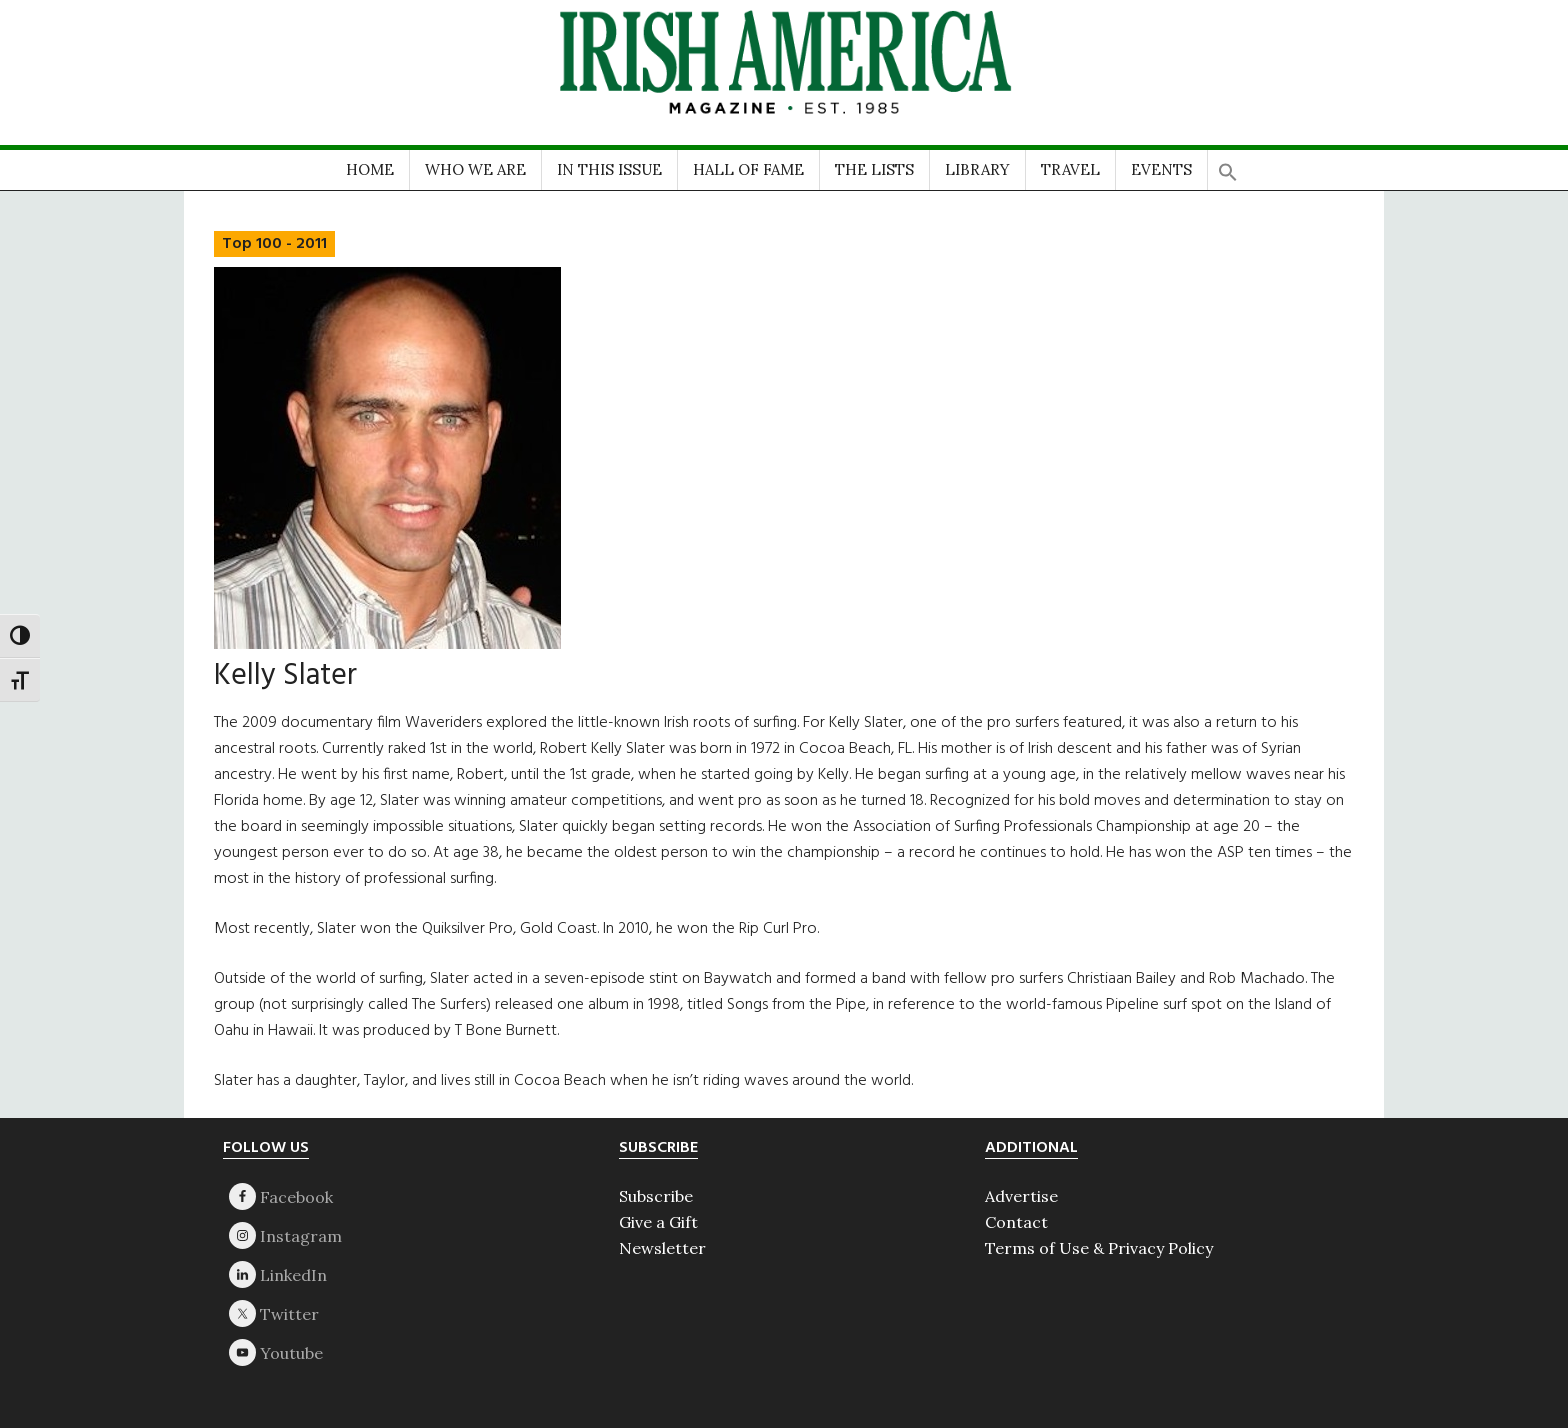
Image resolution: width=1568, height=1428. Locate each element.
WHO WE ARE (475, 169)
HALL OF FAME (748, 169)
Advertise (1021, 1196)
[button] (1228, 165)
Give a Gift (658, 1222)
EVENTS (1161, 169)
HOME (370, 169)
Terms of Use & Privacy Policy (1099, 1248)
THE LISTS (874, 169)
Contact (1016, 1222)
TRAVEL (1070, 169)
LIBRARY (977, 169)
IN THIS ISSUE (609, 169)
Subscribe (656, 1196)
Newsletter (662, 1248)
